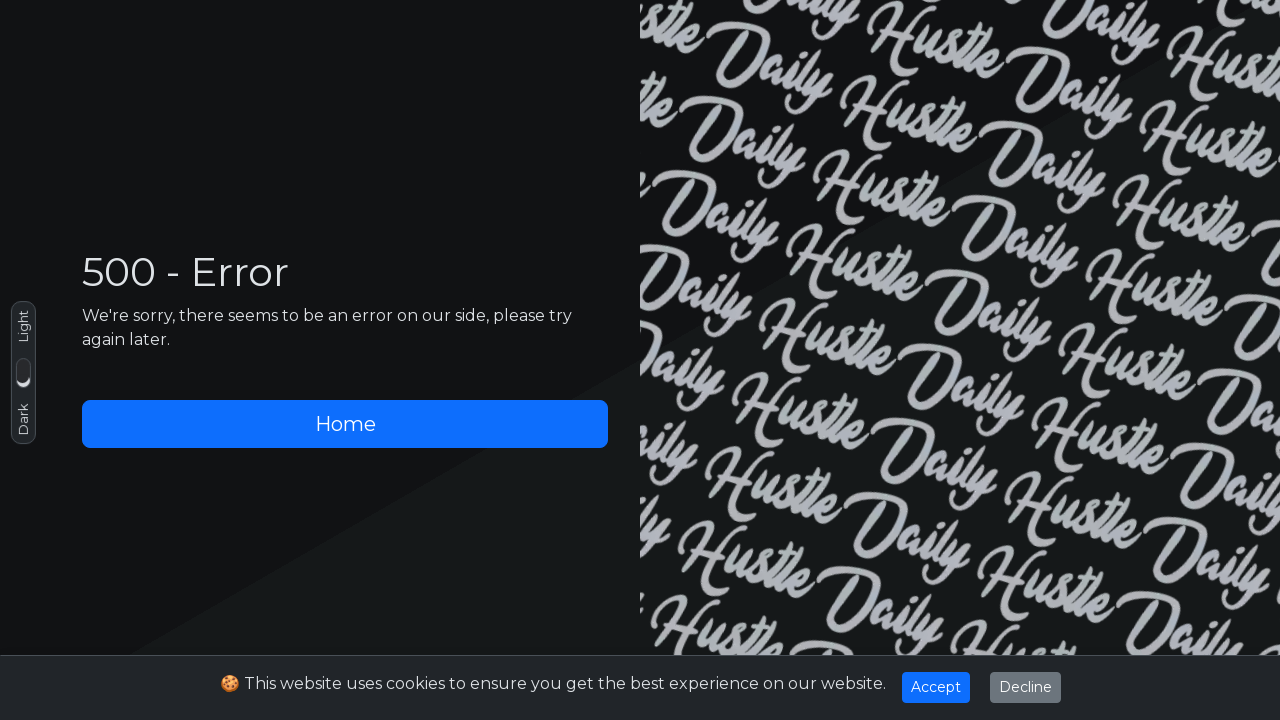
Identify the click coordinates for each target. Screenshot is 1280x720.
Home (345, 424)
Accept (936, 687)
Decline (1025, 687)
